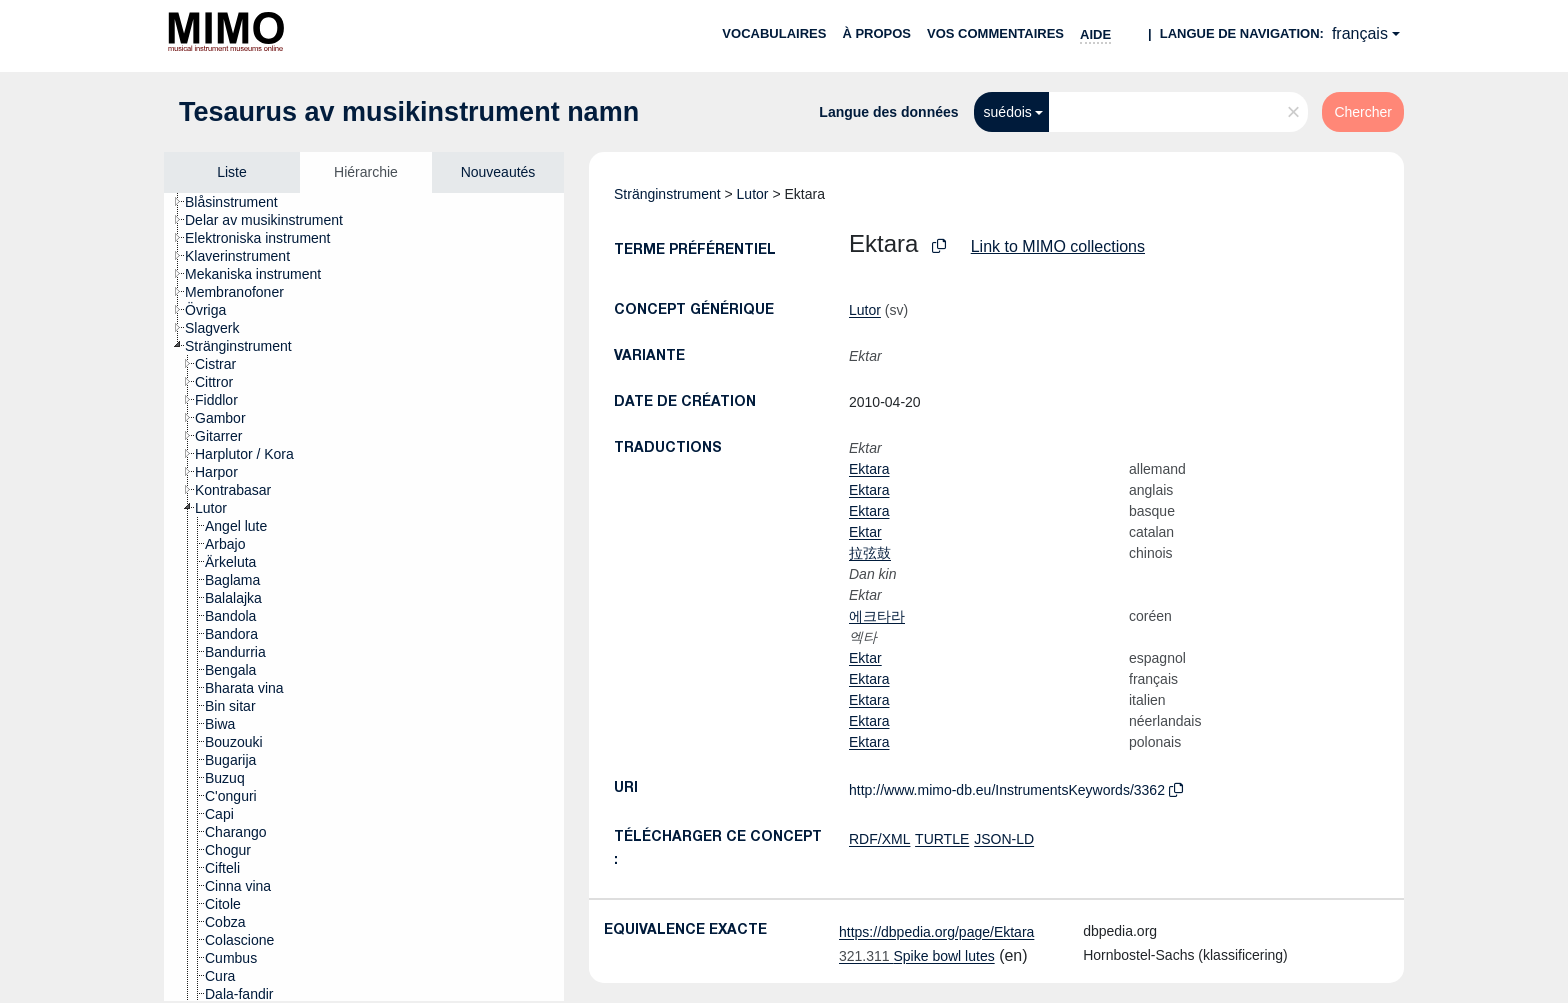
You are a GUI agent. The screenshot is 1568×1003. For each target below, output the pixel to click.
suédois (1008, 112)
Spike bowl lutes (917, 956)
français (1360, 33)
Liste (232, 172)
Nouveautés (498, 172)
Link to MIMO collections (1058, 246)
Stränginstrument (667, 194)
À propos (876, 33)
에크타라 (877, 616)
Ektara (869, 469)
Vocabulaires (774, 33)
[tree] (364, 597)
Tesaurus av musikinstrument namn (409, 112)
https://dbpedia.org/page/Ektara (936, 932)
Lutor (753, 194)
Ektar (865, 532)
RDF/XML (879, 839)
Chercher (1363, 112)
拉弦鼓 (870, 553)
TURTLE (942, 839)
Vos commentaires (995, 33)
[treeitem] (240, 202)
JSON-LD (1004, 839)
